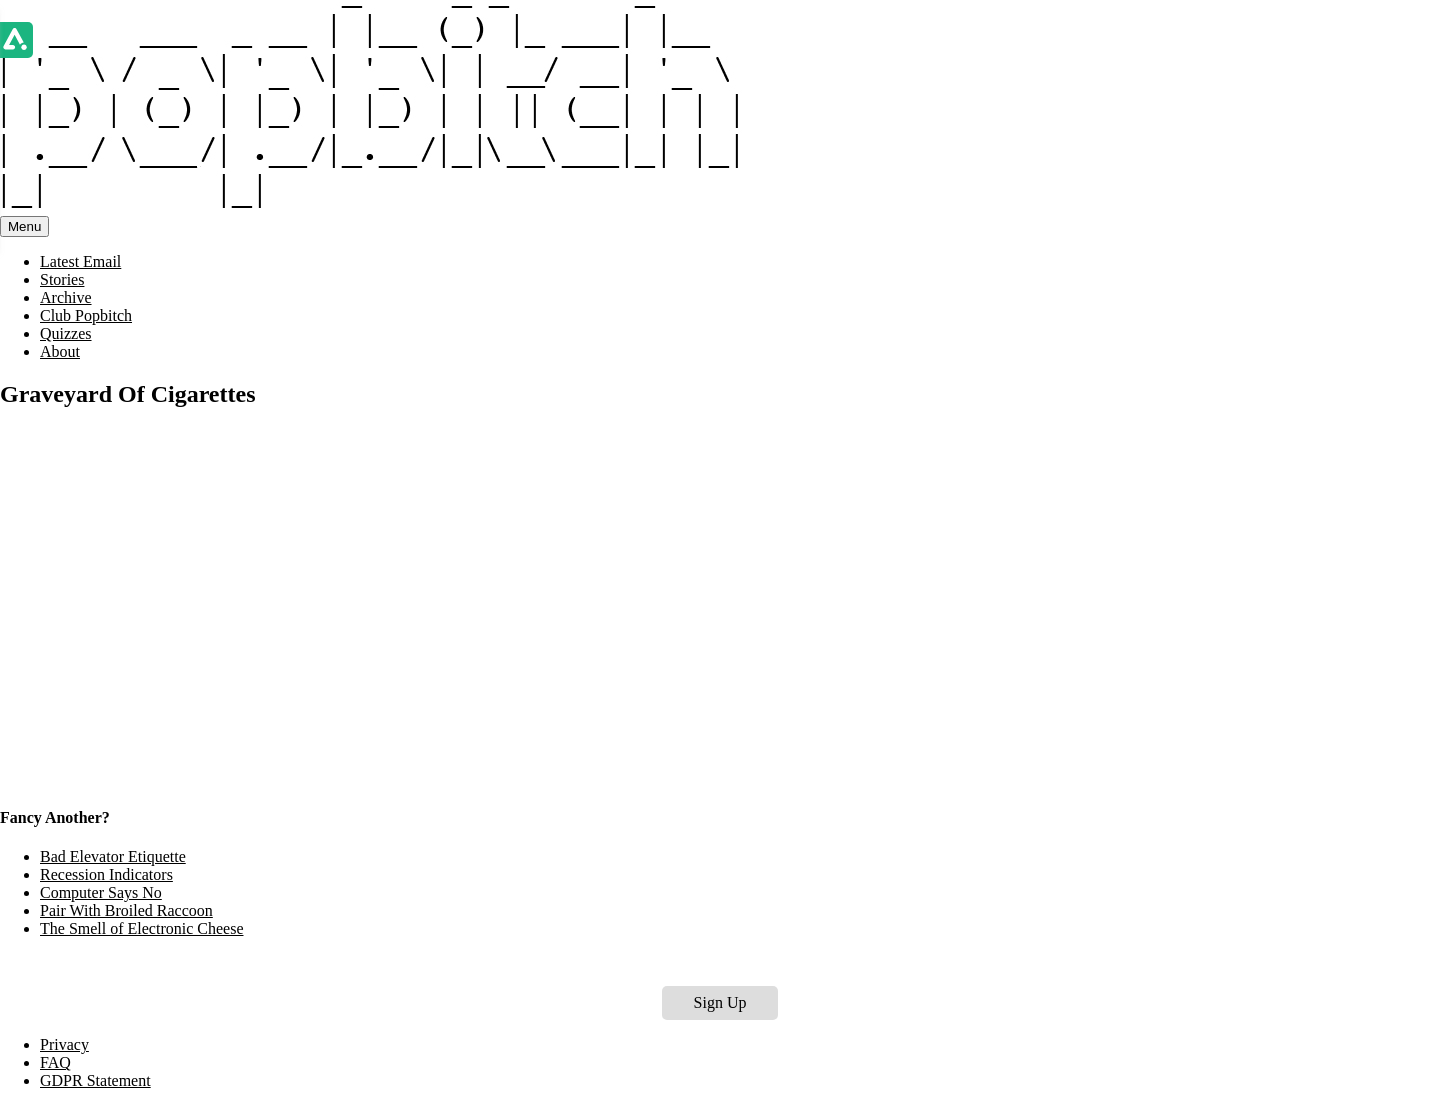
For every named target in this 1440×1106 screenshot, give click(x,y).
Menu (24, 226)
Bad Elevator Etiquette (113, 856)
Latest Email (80, 261)
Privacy (64, 1044)
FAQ (55, 1062)
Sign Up (720, 1002)
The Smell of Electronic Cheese (141, 928)
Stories (62, 279)
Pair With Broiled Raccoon (126, 910)
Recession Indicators (106, 874)
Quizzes (66, 333)
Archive (66, 297)
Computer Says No (101, 892)
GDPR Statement (95, 1080)
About (60, 351)
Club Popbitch (86, 315)
